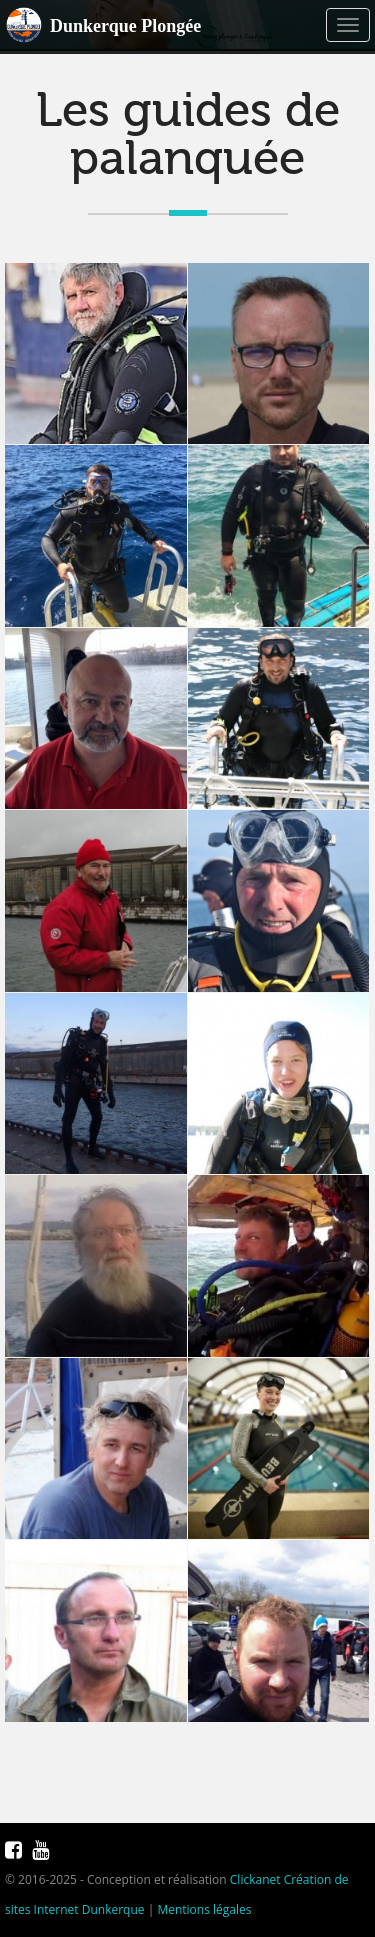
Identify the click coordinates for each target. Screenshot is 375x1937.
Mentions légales (204, 1909)
